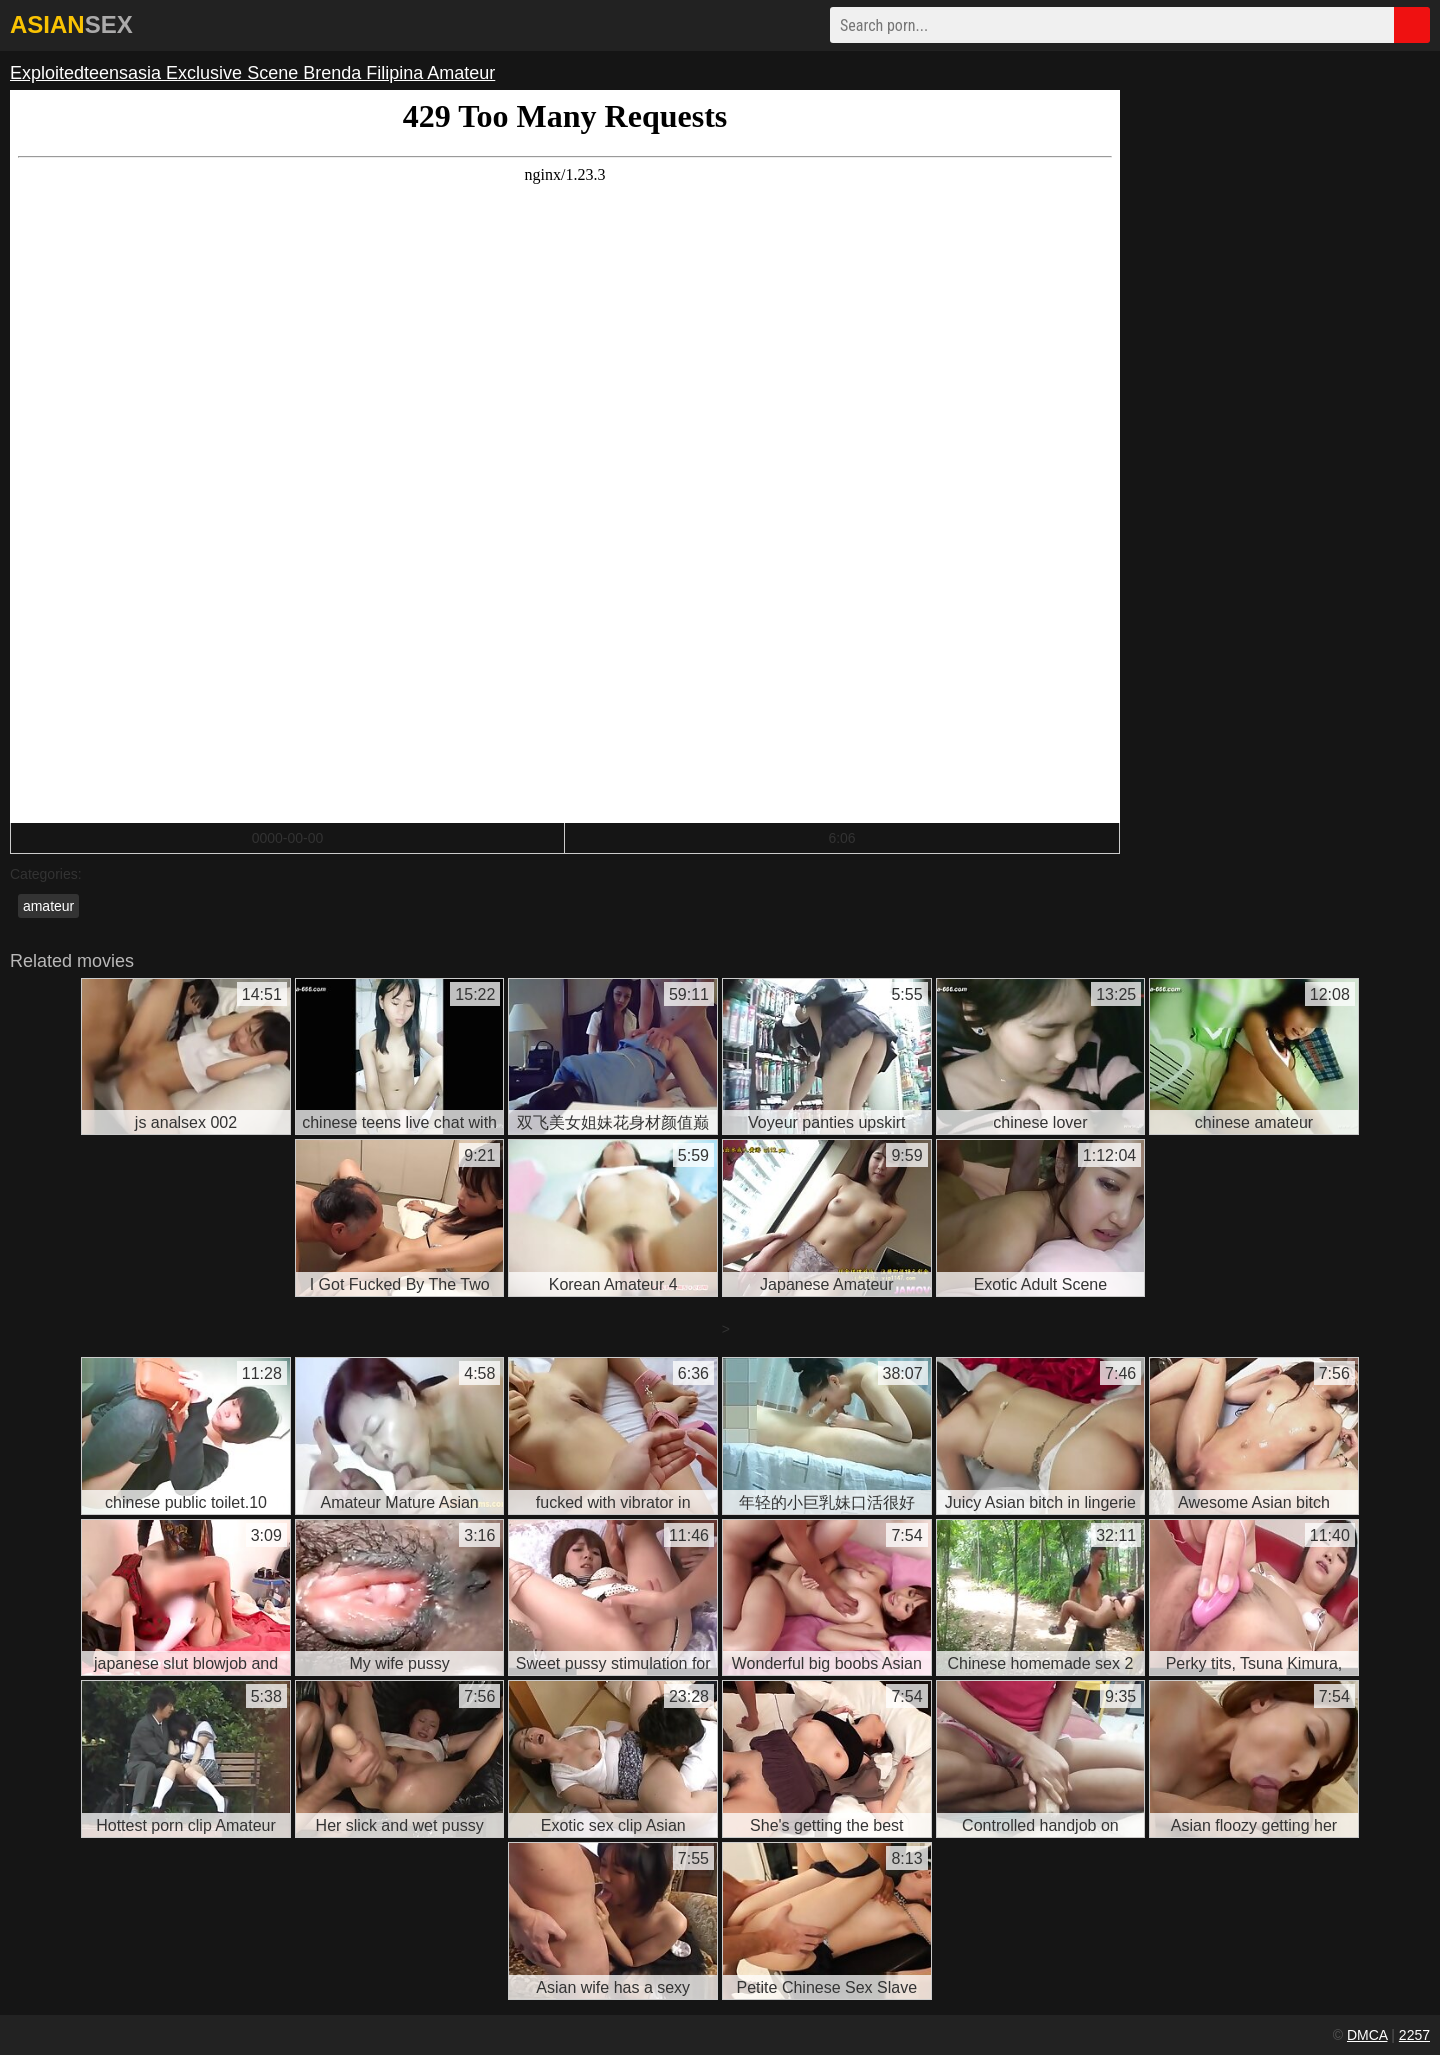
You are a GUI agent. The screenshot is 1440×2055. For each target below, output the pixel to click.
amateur (48, 906)
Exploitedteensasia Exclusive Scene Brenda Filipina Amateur (252, 73)
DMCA (1367, 2035)
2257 (1414, 2035)
